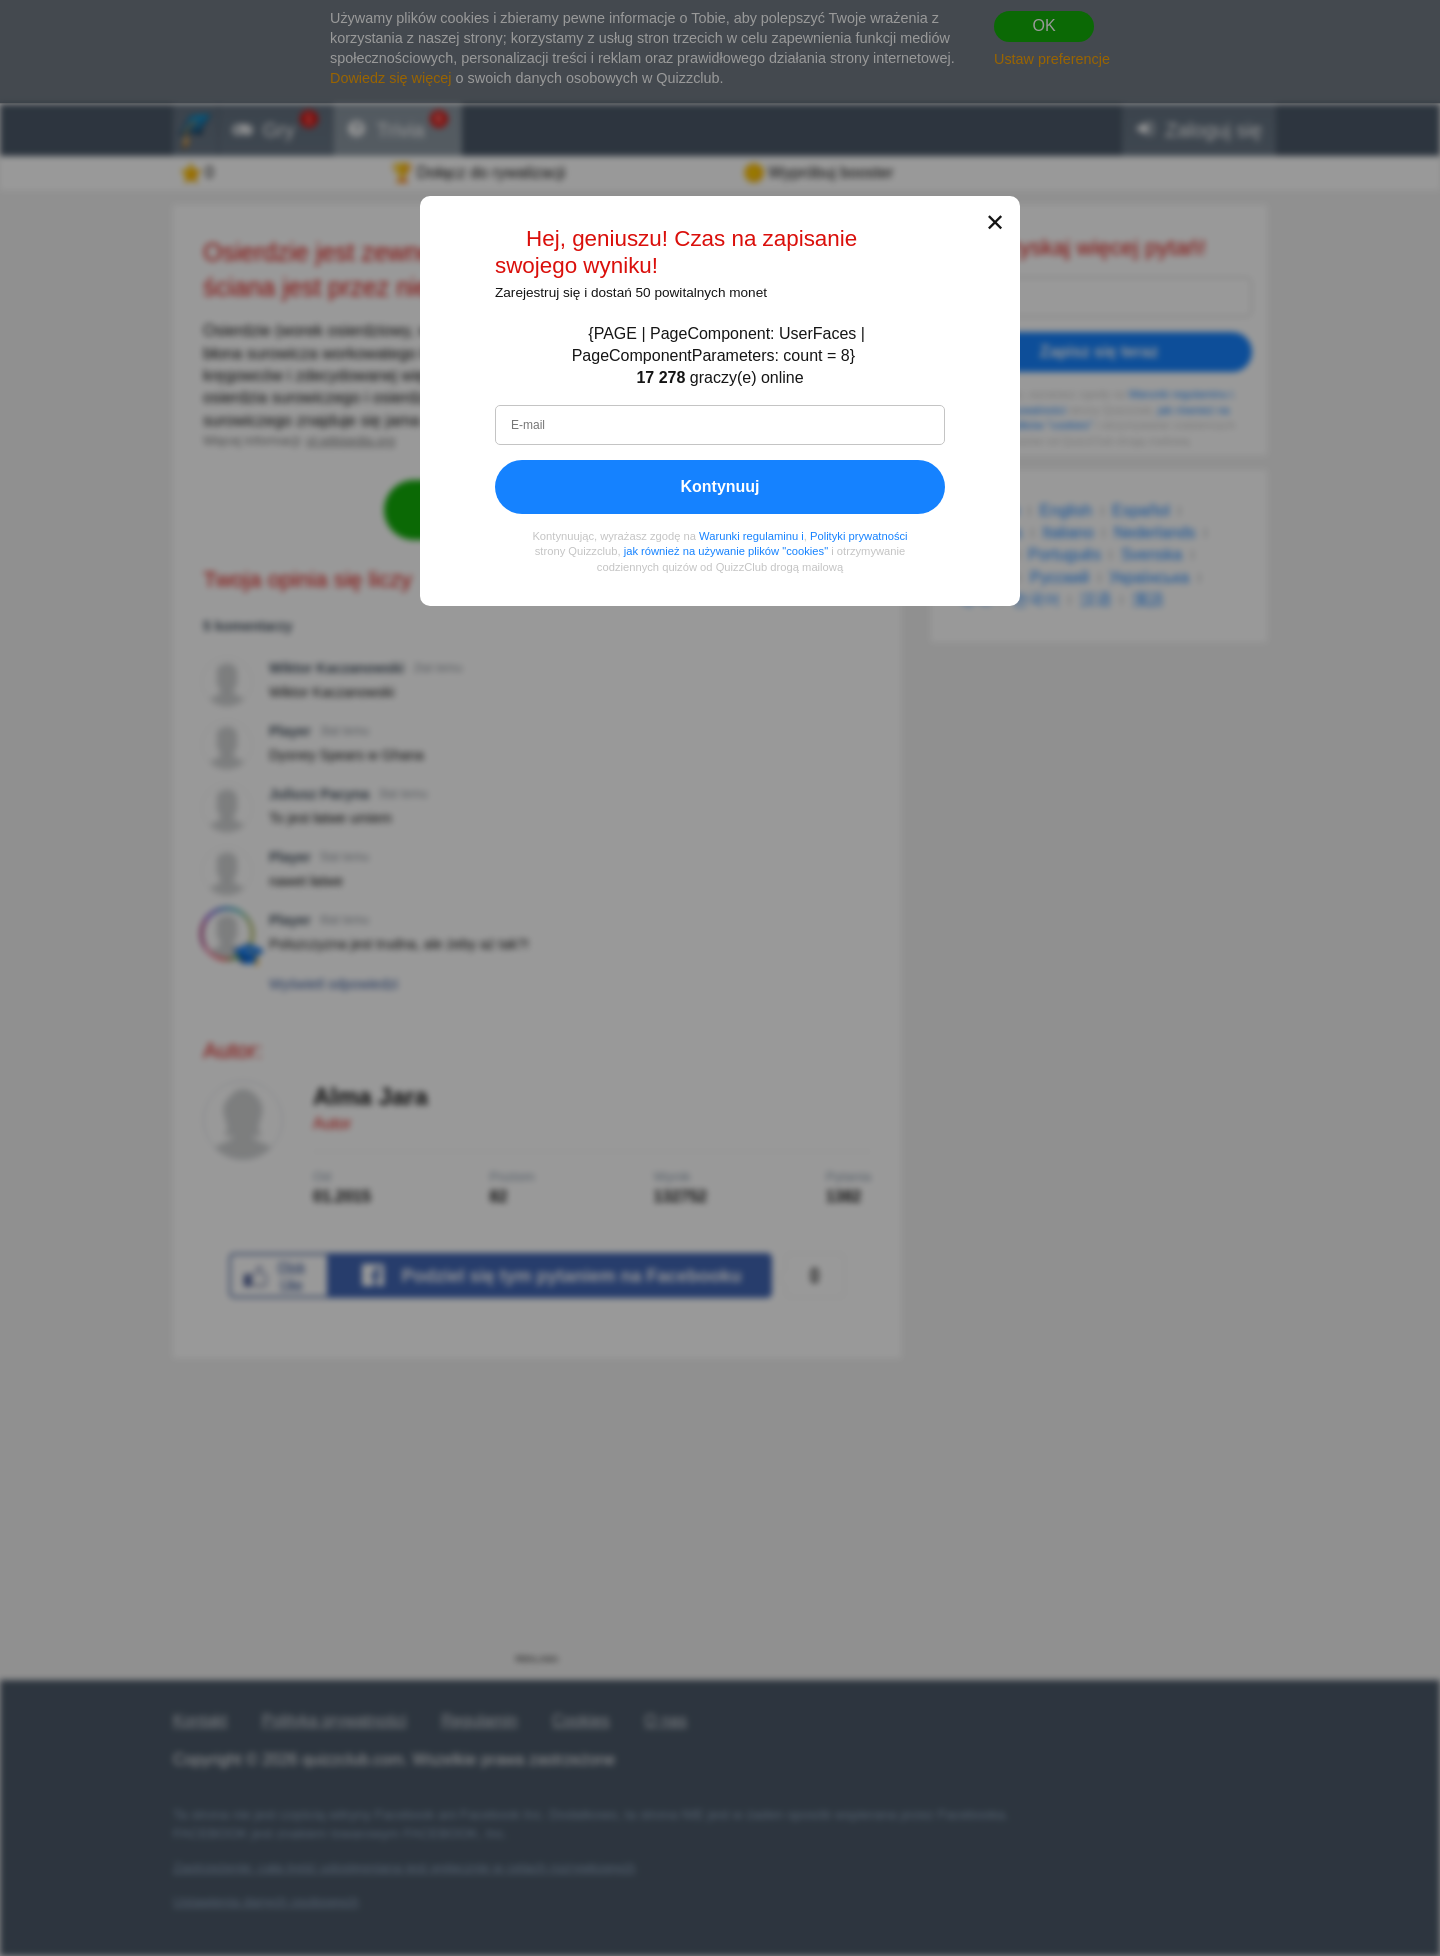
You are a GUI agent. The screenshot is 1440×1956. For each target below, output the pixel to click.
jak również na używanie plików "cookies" (726, 551)
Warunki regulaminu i (751, 535)
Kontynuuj (719, 485)
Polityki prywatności (859, 535)
